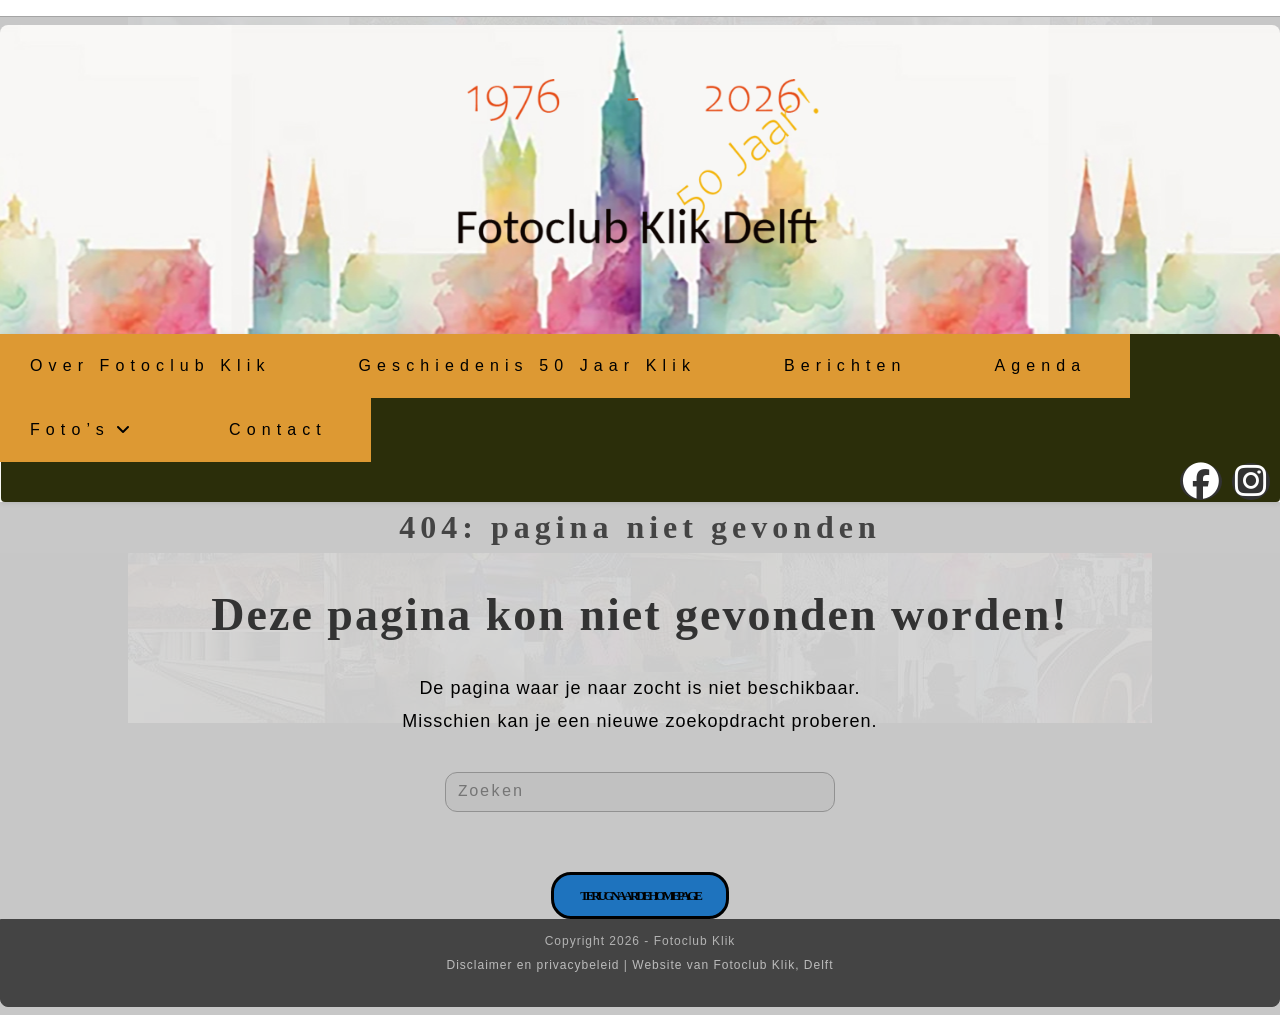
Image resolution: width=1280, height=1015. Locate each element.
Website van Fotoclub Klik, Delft (732, 965)
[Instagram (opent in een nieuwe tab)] (1251, 481)
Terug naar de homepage (640, 895)
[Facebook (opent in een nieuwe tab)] (1201, 481)
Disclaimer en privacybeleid (532, 965)
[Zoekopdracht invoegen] (640, 792)
